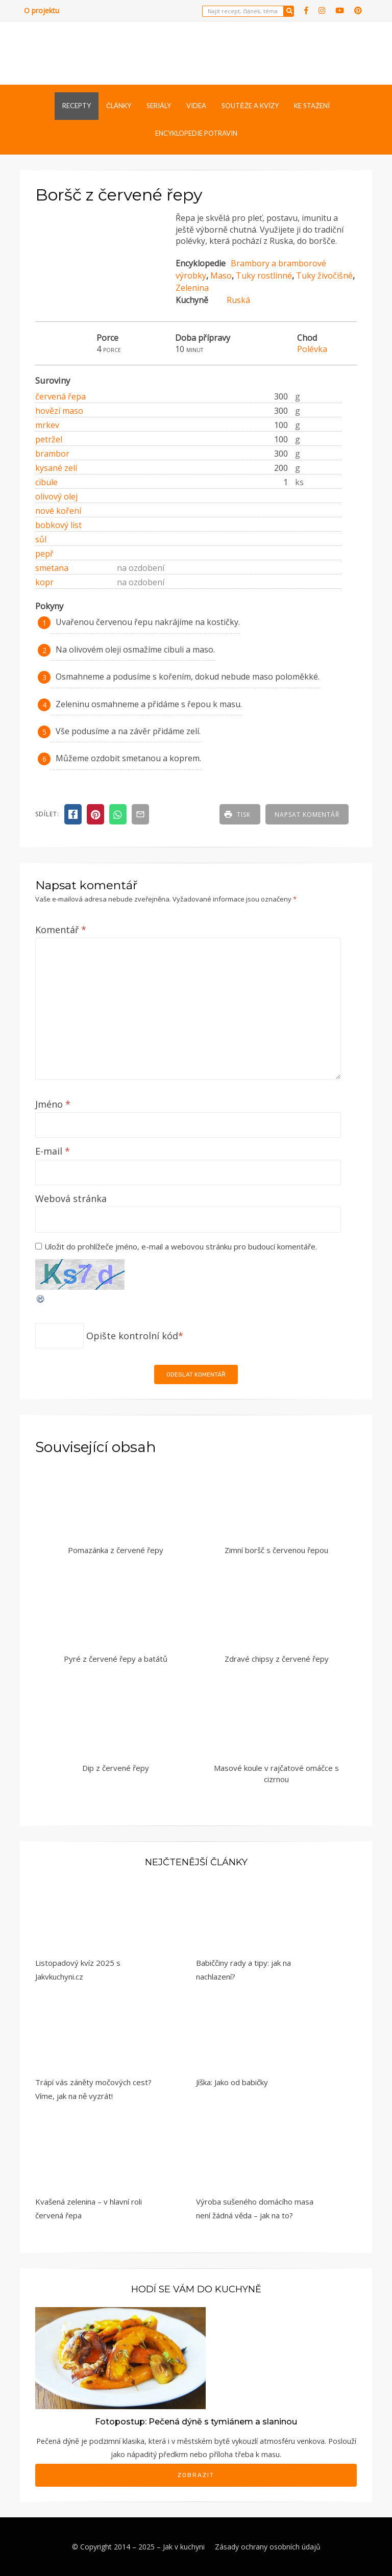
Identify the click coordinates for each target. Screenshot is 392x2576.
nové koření (58, 510)
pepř (44, 553)
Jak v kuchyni (184, 2547)
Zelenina (192, 287)
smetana (51, 567)
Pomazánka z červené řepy (115, 1550)
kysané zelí (56, 467)
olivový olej (56, 496)
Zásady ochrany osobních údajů (268, 2547)
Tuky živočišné (324, 275)
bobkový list (58, 525)
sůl (40, 539)
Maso (221, 275)
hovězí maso (59, 410)
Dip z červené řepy (115, 1768)
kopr (44, 582)
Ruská (238, 300)
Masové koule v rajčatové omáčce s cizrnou (276, 1774)
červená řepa (60, 396)
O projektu (41, 10)
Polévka (312, 349)
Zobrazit (196, 2475)
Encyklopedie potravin (196, 133)
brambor (52, 453)
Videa (196, 106)
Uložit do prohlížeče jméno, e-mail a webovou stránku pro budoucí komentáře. (180, 1246)
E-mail (52, 1151)
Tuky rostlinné (264, 275)
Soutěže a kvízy (250, 106)
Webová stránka (71, 1198)
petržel (48, 439)
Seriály (158, 106)
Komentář (60, 929)
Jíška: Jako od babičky (232, 2082)
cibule (46, 482)
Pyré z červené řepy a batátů (115, 1659)
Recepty (76, 106)
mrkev (47, 425)
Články (118, 106)
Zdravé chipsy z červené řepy (277, 1659)
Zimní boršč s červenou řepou (276, 1550)
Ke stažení (312, 106)
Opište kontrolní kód (132, 1336)
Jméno (52, 1104)
